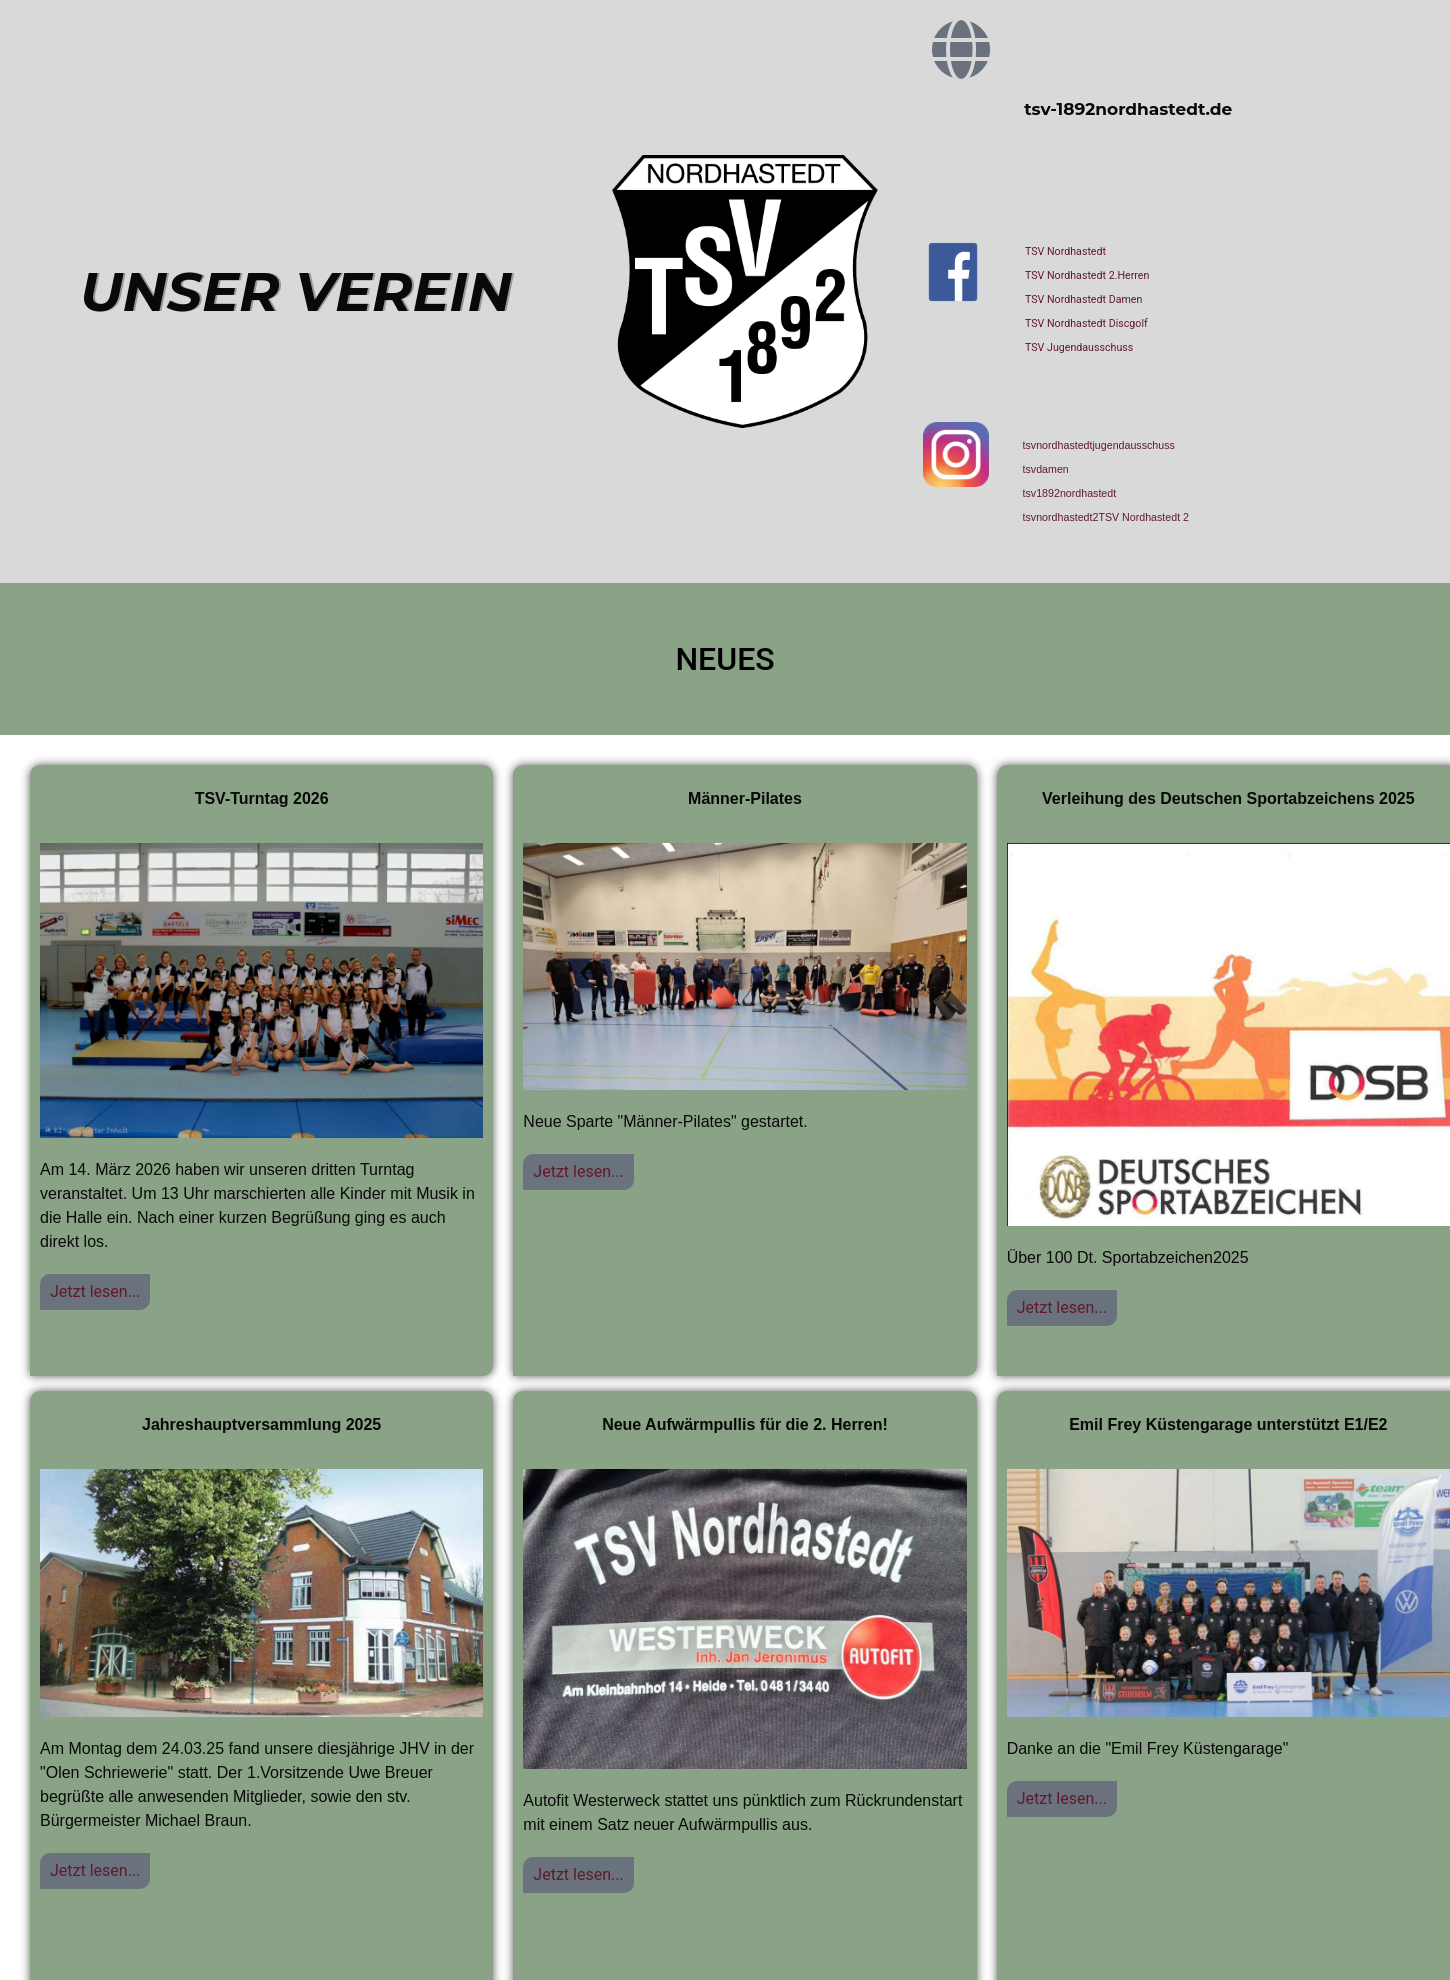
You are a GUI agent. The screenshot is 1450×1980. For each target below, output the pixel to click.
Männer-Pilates (745, 798)
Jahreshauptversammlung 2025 (261, 1424)
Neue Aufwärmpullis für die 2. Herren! (745, 1424)
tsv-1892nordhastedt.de (1128, 109)
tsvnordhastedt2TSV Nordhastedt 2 (1106, 517)
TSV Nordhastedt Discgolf (1086, 323)
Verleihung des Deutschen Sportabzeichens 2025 (1228, 798)
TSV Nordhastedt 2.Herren (1087, 275)
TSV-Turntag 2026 (262, 798)
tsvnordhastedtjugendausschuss (1099, 445)
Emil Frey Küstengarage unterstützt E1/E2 (1228, 1424)
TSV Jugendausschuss (1079, 347)
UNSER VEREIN (296, 291)
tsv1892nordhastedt (1070, 493)
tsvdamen (1046, 469)
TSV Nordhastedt (1065, 251)
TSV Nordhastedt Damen (1083, 299)
